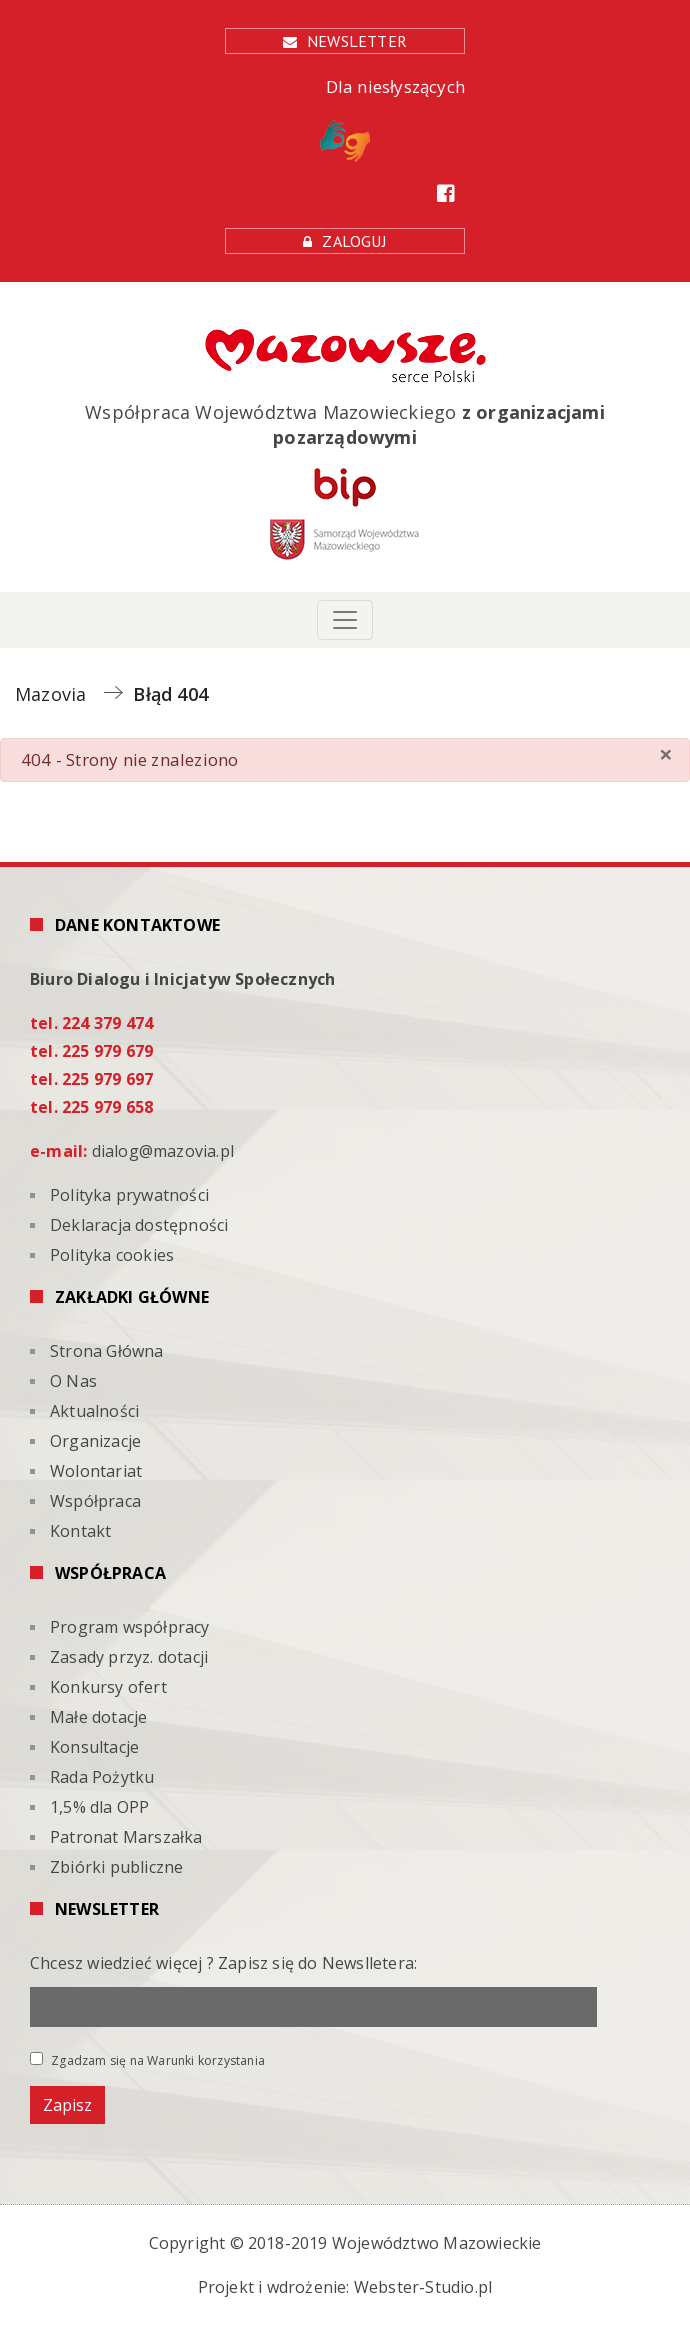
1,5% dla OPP (99, 1807)
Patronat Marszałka (126, 1837)
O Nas (73, 1381)
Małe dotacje (98, 1717)
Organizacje (95, 1441)
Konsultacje (94, 1747)
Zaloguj (354, 241)
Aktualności (94, 1411)
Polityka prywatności (129, 1195)
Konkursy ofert (108, 1687)
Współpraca (95, 1501)
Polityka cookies (112, 1255)
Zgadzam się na (147, 2060)
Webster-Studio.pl (423, 2287)
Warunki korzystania (206, 2060)
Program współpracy (130, 1627)
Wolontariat (96, 1471)
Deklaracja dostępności (139, 1225)
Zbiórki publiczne (116, 1867)
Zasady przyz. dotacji (129, 1657)
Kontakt (80, 1531)
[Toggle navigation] (345, 620)
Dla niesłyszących (392, 118)
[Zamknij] (666, 754)
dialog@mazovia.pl (163, 1151)
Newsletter (357, 41)
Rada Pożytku (102, 1777)
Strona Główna (107, 1351)
